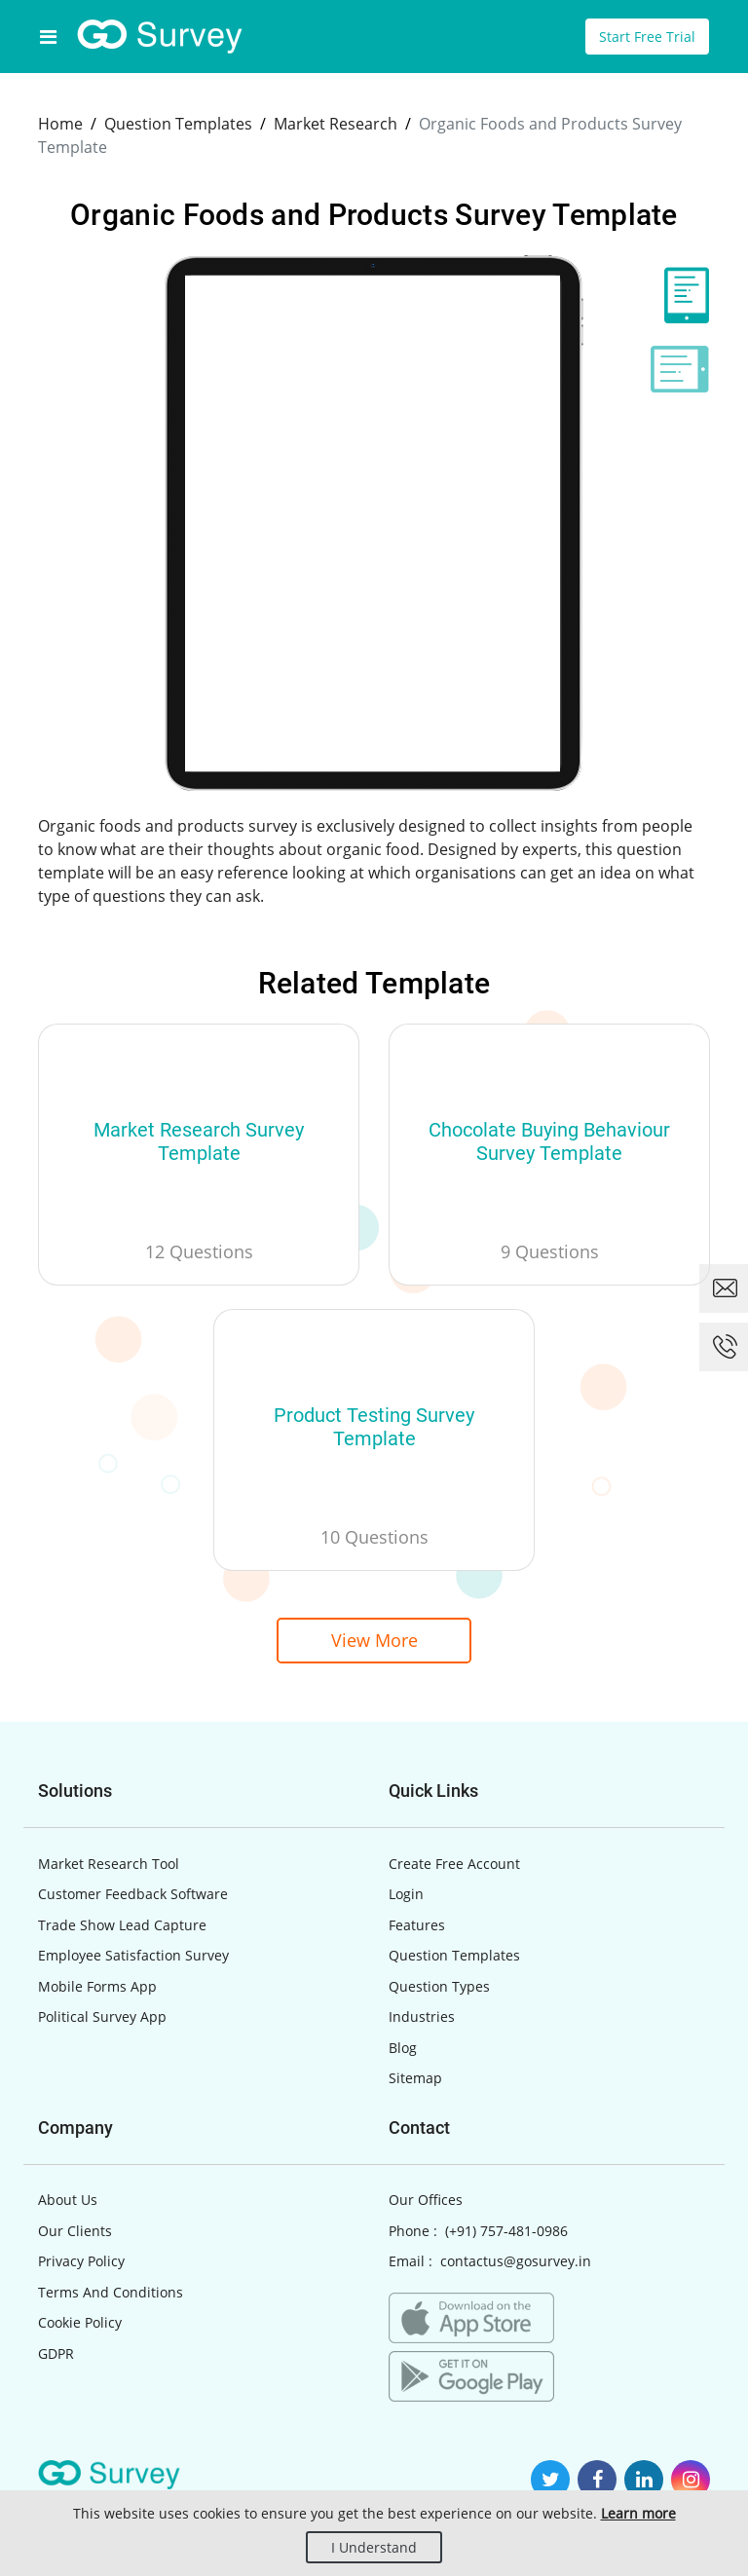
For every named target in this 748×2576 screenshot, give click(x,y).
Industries (422, 2016)
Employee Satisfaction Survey (133, 1955)
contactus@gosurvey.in (515, 2261)
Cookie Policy (80, 2322)
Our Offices (426, 2199)
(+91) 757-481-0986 (506, 2230)
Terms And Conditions (110, 2292)
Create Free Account (454, 1863)
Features (417, 1925)
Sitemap (415, 2078)
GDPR (56, 2353)
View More (374, 1640)
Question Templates (454, 1955)
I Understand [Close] (374, 2547)
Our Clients (75, 2230)
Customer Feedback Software (133, 1894)
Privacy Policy (81, 2261)
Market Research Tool (108, 1863)
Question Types (439, 1986)
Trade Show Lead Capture (122, 1925)
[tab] (680, 295)
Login (406, 1894)
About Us (67, 2199)
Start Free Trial (647, 36)
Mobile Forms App (97, 1986)
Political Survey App (102, 2016)
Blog (403, 2047)
